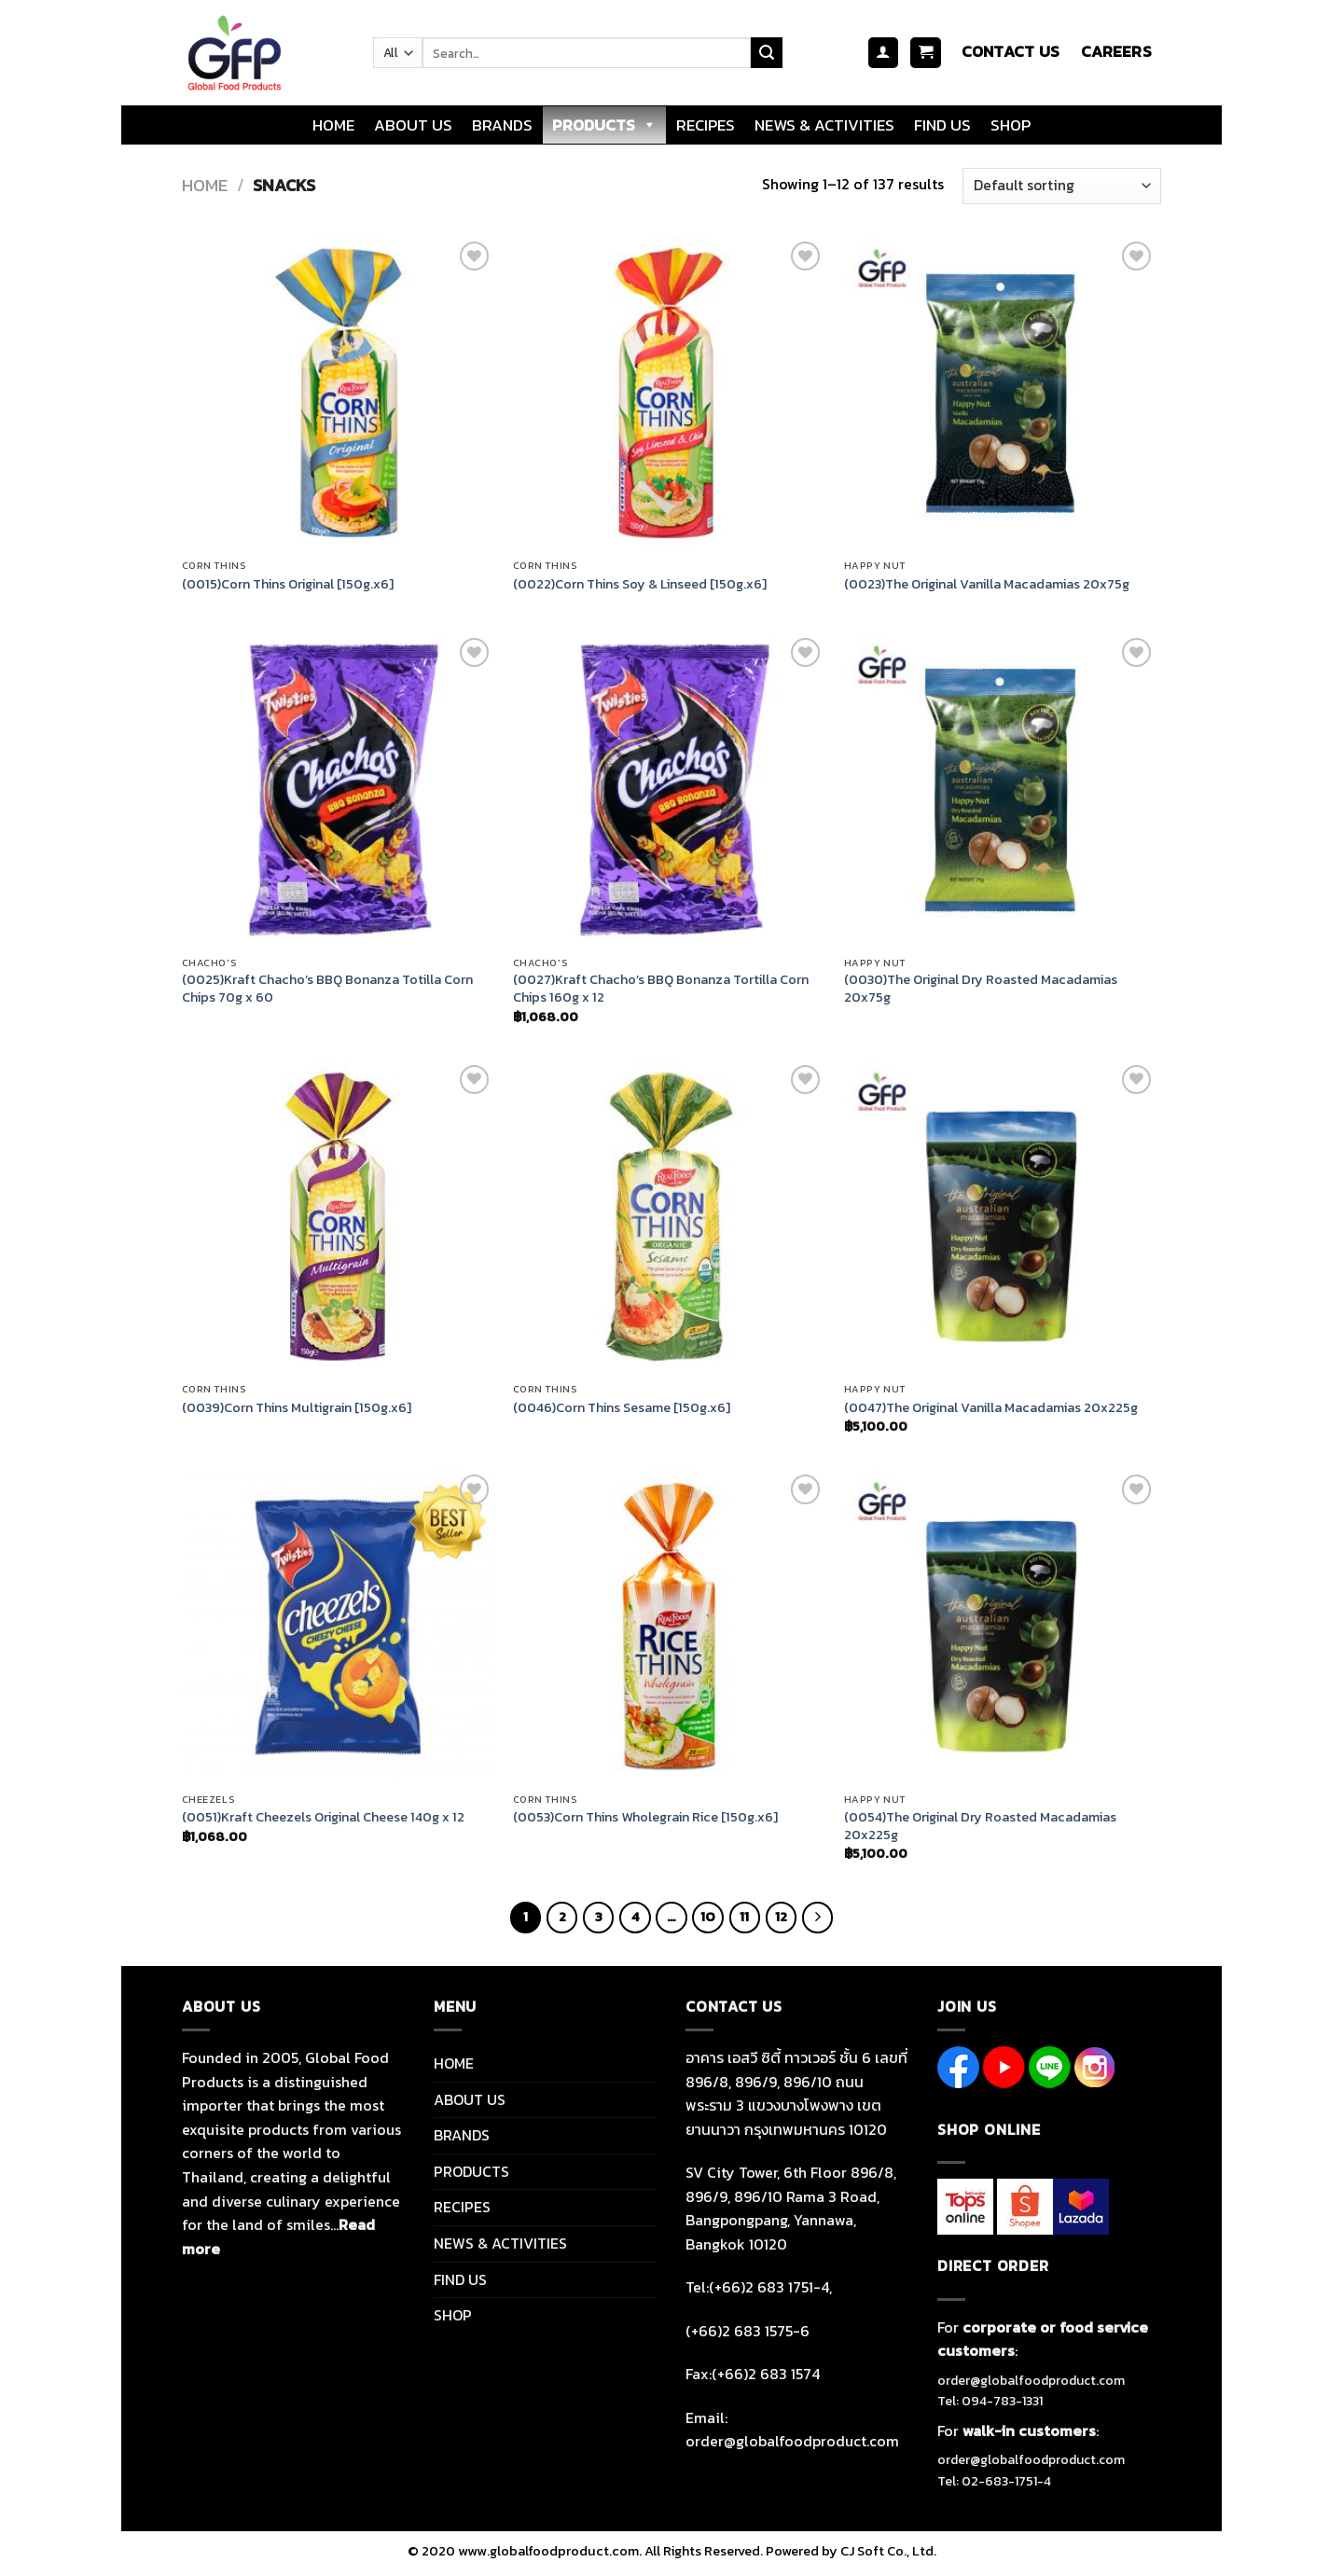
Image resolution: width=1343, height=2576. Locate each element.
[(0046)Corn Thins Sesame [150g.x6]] (669, 1216)
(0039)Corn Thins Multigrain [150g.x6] (296, 1408)
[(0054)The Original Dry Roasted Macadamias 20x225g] (1000, 1626)
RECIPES (705, 125)
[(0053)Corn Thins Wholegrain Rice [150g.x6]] (669, 1626)
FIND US (942, 125)
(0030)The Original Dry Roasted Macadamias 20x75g (980, 988)
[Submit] (766, 53)
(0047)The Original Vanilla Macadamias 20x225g (991, 1408)
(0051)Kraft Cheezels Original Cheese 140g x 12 (323, 1817)
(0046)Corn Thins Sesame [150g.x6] (621, 1408)
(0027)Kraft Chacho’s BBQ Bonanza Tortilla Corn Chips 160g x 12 (661, 988)
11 (744, 1916)
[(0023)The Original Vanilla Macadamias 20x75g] (1000, 393)
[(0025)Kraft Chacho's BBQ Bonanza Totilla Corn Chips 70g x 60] (338, 789)
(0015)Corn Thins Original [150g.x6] (288, 584)
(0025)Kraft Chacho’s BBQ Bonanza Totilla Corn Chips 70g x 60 (327, 988)
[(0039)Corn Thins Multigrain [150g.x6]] (338, 1216)
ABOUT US (413, 125)
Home (205, 185)
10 (707, 1916)
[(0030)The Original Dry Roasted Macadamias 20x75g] (1000, 789)
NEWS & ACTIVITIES (824, 125)
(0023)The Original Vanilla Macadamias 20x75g (986, 584)
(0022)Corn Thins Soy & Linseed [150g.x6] (640, 584)
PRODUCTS (604, 125)
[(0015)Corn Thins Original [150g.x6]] (338, 393)
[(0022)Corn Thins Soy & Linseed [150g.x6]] (669, 393)
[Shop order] (1061, 186)
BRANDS (502, 125)
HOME (333, 125)
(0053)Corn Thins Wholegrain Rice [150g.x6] (645, 1817)
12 (781, 1916)
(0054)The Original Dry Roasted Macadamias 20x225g (980, 1825)
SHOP (1010, 125)
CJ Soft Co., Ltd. (888, 2551)
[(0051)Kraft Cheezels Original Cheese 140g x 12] (338, 1626)
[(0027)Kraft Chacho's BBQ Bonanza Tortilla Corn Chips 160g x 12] (669, 789)
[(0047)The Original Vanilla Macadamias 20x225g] (1000, 1216)
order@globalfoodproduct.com (1031, 2380)
